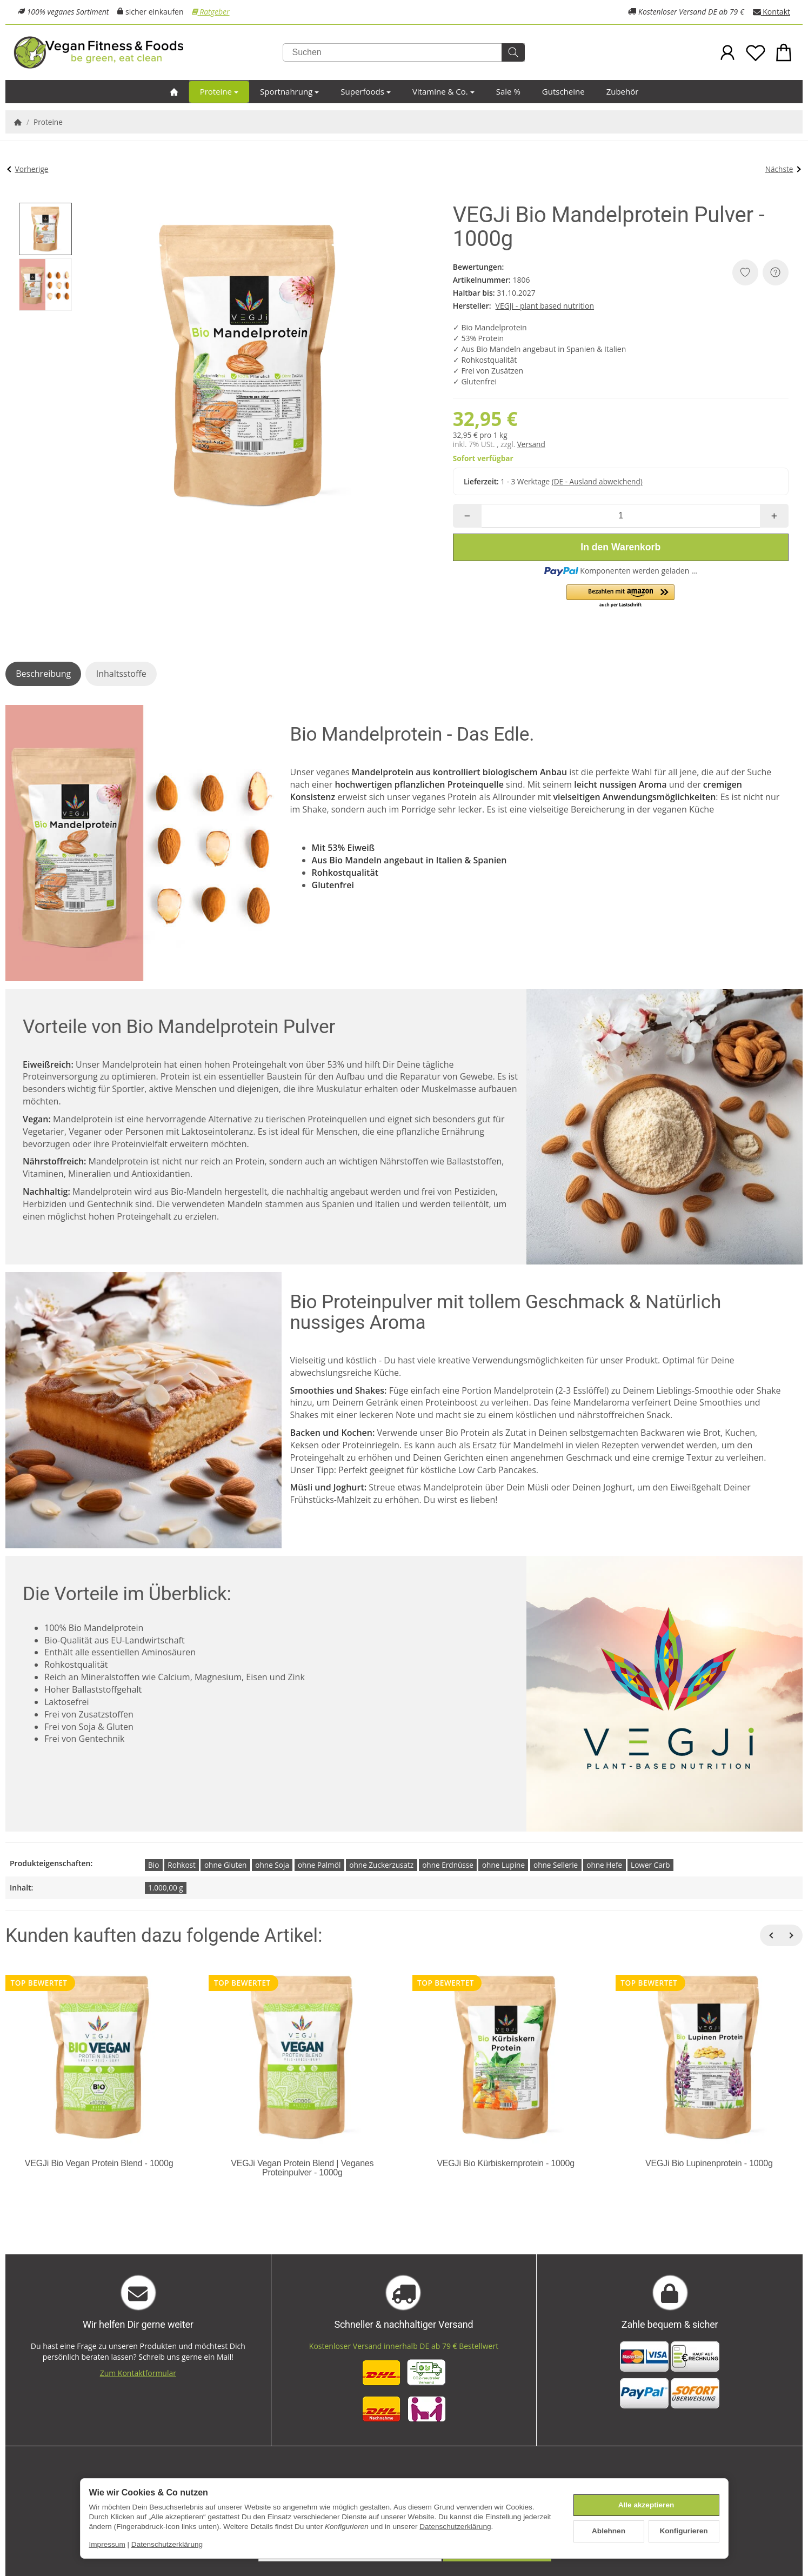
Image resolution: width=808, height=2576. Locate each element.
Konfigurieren (683, 2531)
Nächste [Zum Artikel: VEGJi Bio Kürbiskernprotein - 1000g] (783, 169)
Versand (531, 444)
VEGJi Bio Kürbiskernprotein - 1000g (505, 2163)
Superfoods (365, 91)
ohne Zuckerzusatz (381, 1865)
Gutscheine (563, 91)
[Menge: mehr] (774, 516)
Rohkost (182, 1865)
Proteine (219, 91)
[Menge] (621, 516)
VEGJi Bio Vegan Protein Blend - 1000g (99, 2163)
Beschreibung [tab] (43, 674)
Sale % (508, 91)
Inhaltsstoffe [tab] (121, 674)
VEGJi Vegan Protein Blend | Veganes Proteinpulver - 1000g (302, 2168)
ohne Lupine (503, 1865)
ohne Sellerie (555, 1865)
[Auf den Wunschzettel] (745, 272)
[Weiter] (792, 1935)
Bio (153, 1865)
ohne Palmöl (319, 1865)
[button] (45, 229)
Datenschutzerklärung (455, 2526)
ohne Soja (272, 1865)
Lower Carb (650, 1865)
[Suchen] (404, 52)
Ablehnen (608, 2531)
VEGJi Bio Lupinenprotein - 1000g (709, 2163)
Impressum (107, 2544)
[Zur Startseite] (144, 52)
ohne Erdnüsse (447, 1865)
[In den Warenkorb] (621, 547)
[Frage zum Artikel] (776, 272)
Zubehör (622, 91)
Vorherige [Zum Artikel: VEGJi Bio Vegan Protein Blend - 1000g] (27, 169)
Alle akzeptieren (646, 2505)
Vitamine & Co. (443, 91)
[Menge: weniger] (467, 516)
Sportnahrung (289, 91)
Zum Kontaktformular (138, 2373)
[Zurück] (771, 1935)
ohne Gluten (225, 1865)
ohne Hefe (604, 1865)
